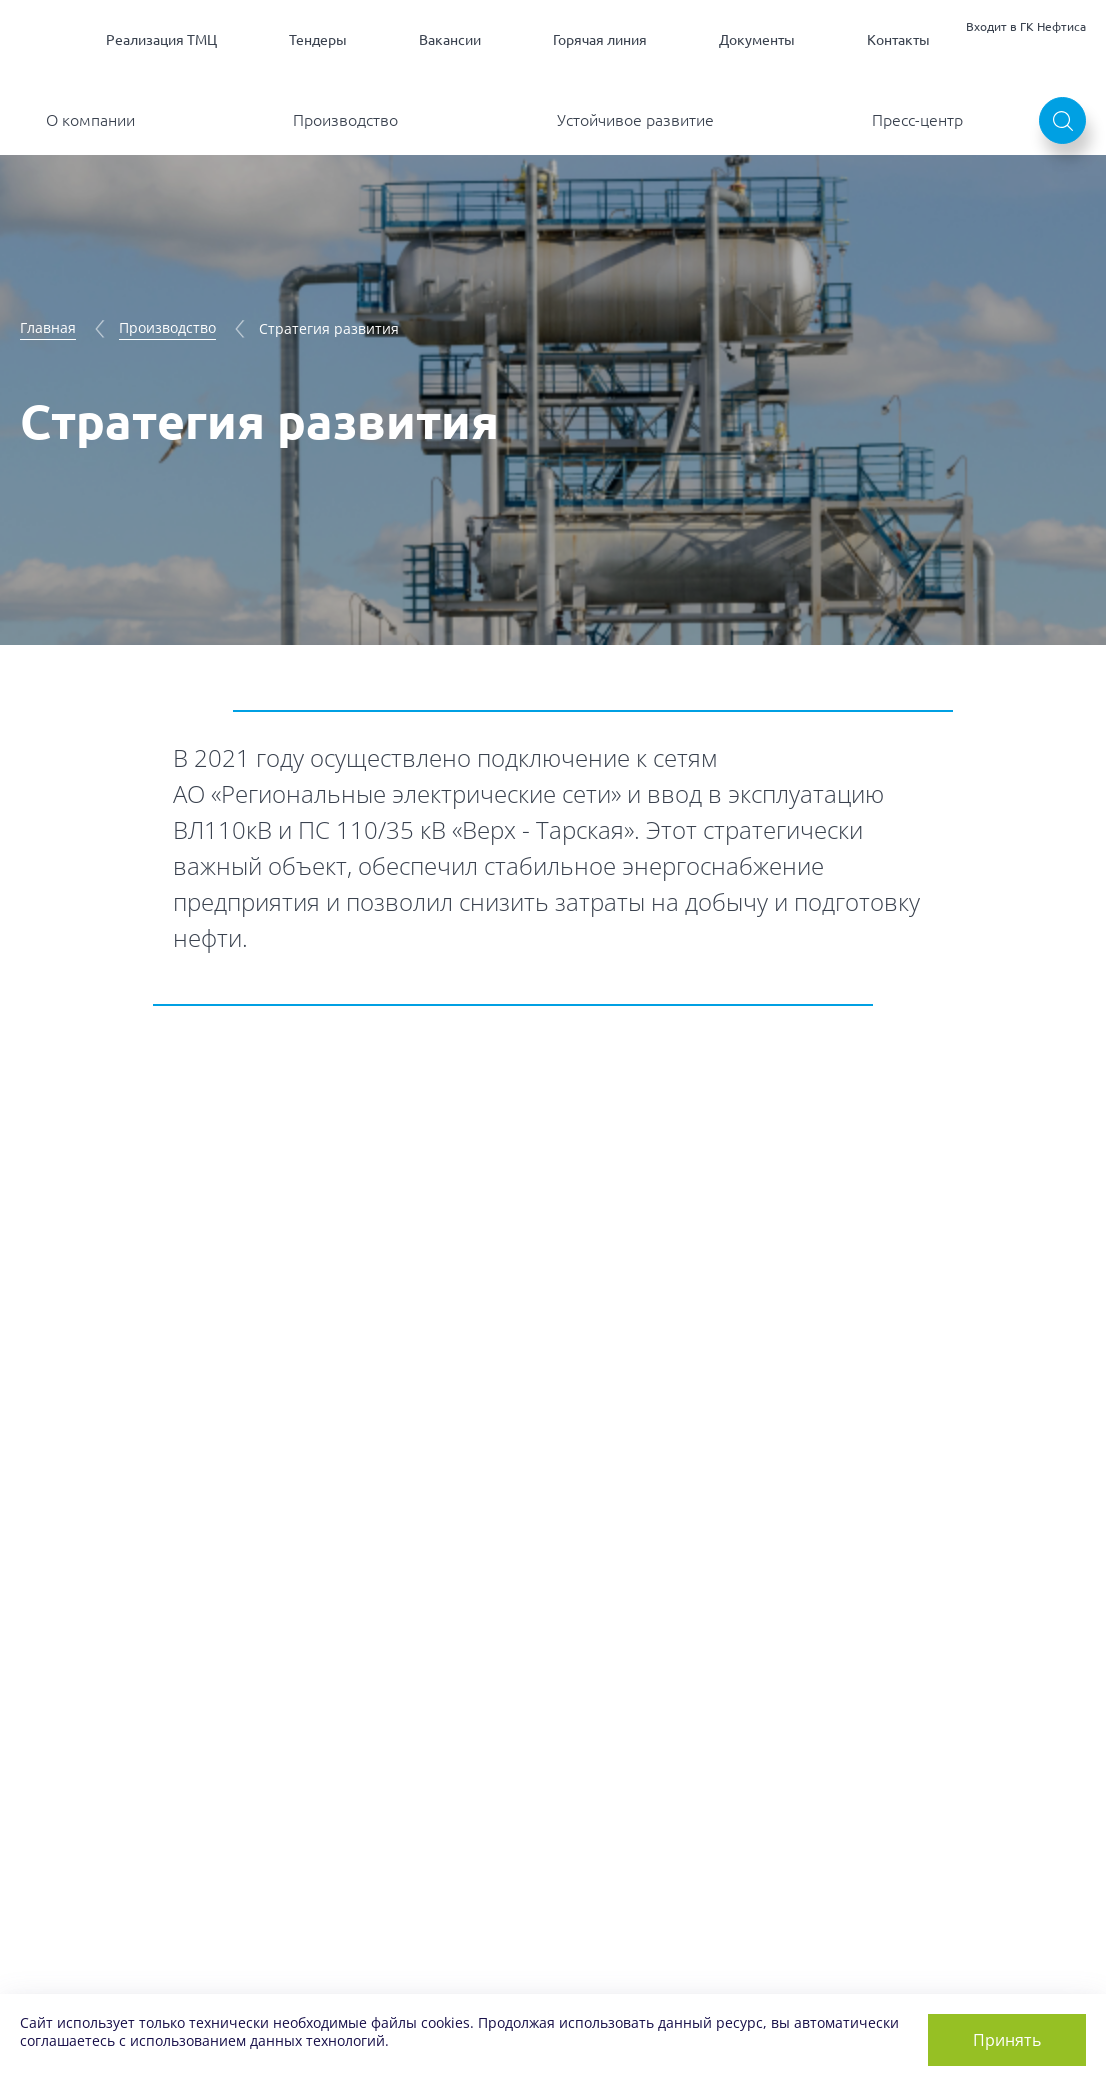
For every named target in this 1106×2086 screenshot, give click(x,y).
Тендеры (318, 40)
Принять (1007, 2040)
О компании (90, 120)
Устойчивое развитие (635, 120)
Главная (48, 327)
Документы (757, 40)
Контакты (898, 40)
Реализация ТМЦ (161, 40)
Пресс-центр (917, 120)
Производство (345, 120)
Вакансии (450, 40)
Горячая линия (600, 40)
